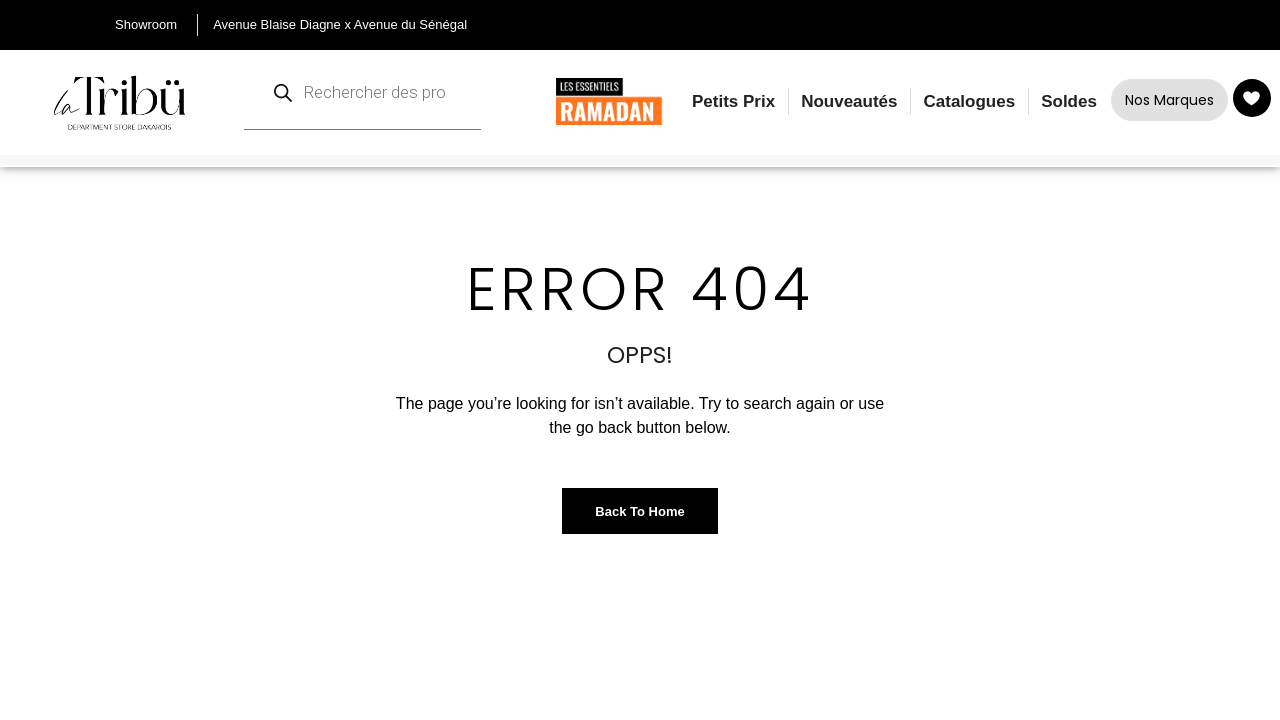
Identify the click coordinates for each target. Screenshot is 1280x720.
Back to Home (639, 511)
